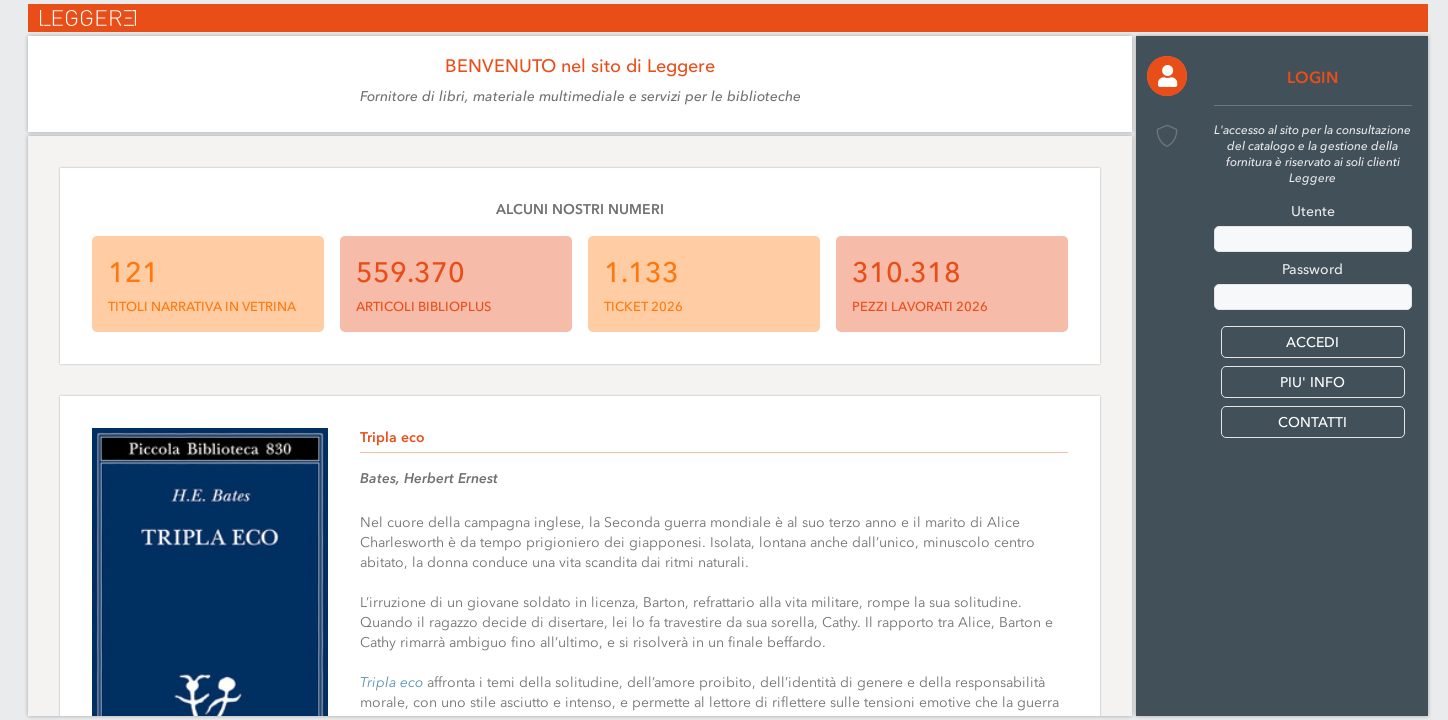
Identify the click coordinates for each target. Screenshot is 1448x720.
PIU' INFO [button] (1312, 382)
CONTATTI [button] (1312, 422)
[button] (1167, 76)
